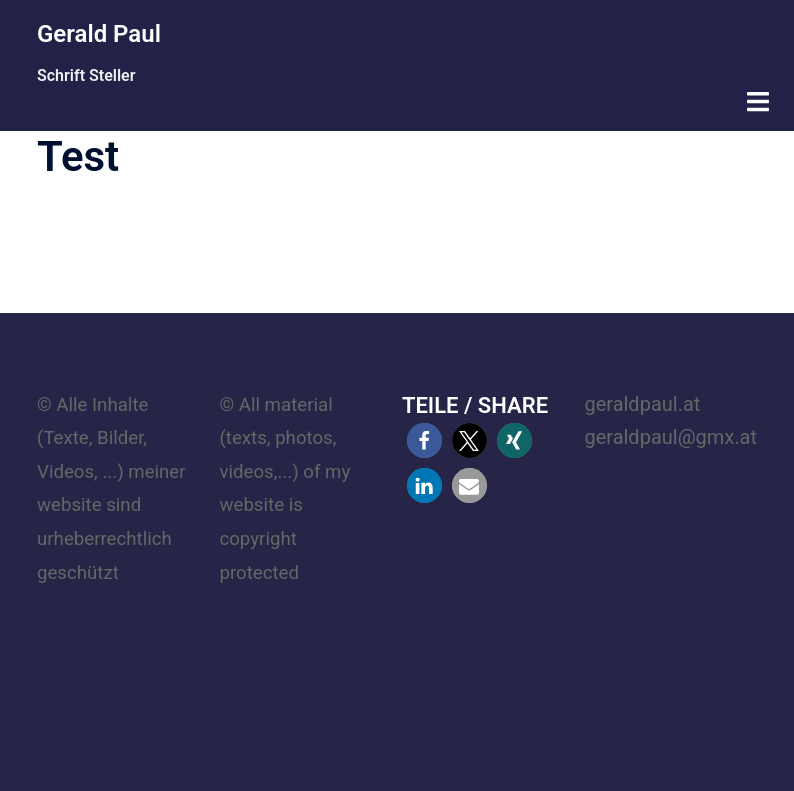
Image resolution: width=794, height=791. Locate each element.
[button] (424, 440)
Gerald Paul (99, 34)
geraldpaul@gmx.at (670, 437)
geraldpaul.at (642, 404)
